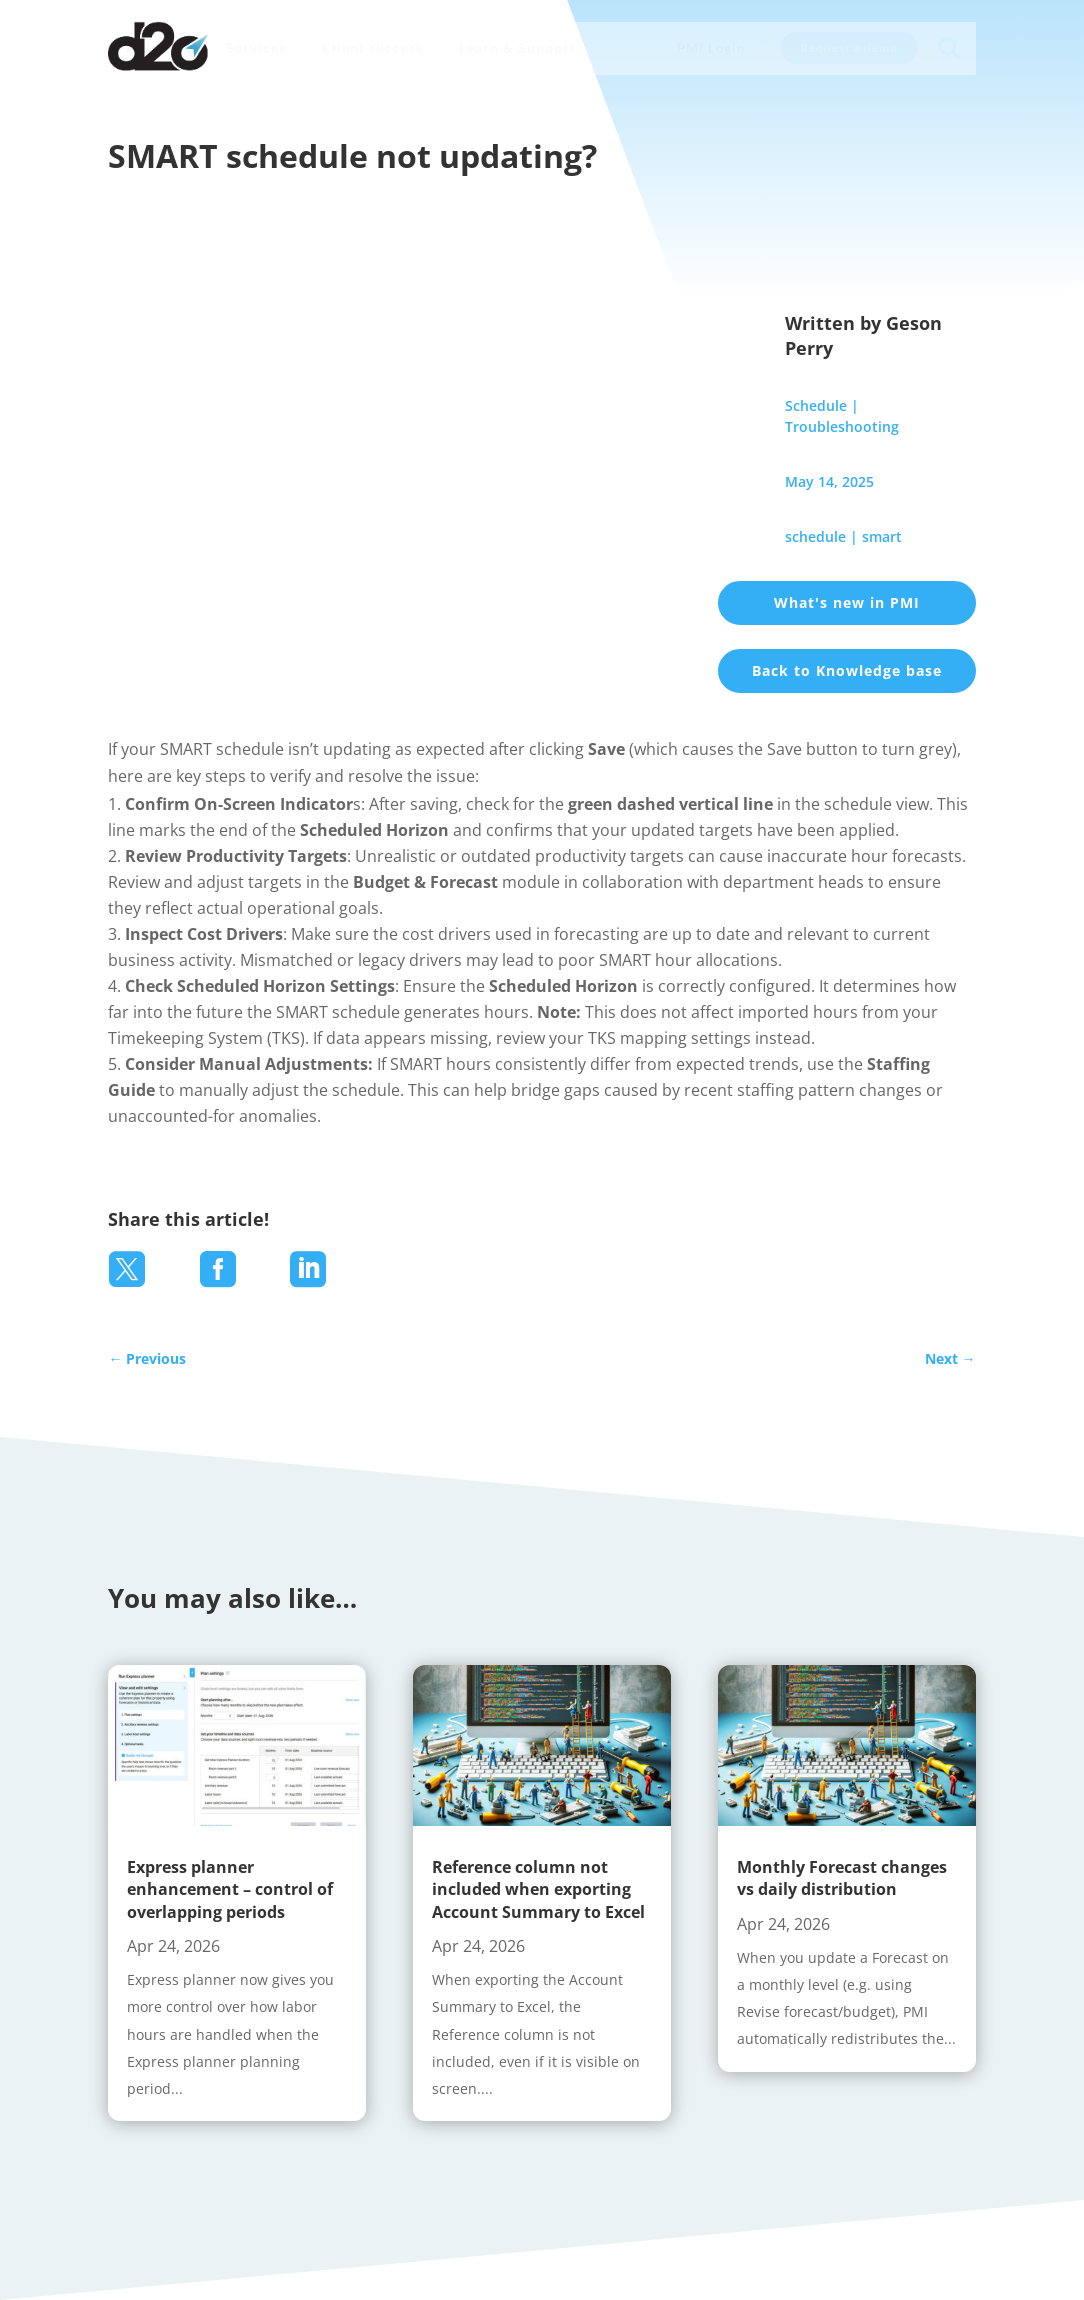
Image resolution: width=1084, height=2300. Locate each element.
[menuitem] (256, 48)
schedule (815, 536)
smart (882, 536)
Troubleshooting (842, 426)
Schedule (816, 405)
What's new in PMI (847, 602)
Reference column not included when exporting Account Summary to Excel (538, 1889)
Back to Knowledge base (847, 670)
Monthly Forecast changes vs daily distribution (842, 1878)
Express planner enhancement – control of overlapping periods (230, 1889)
